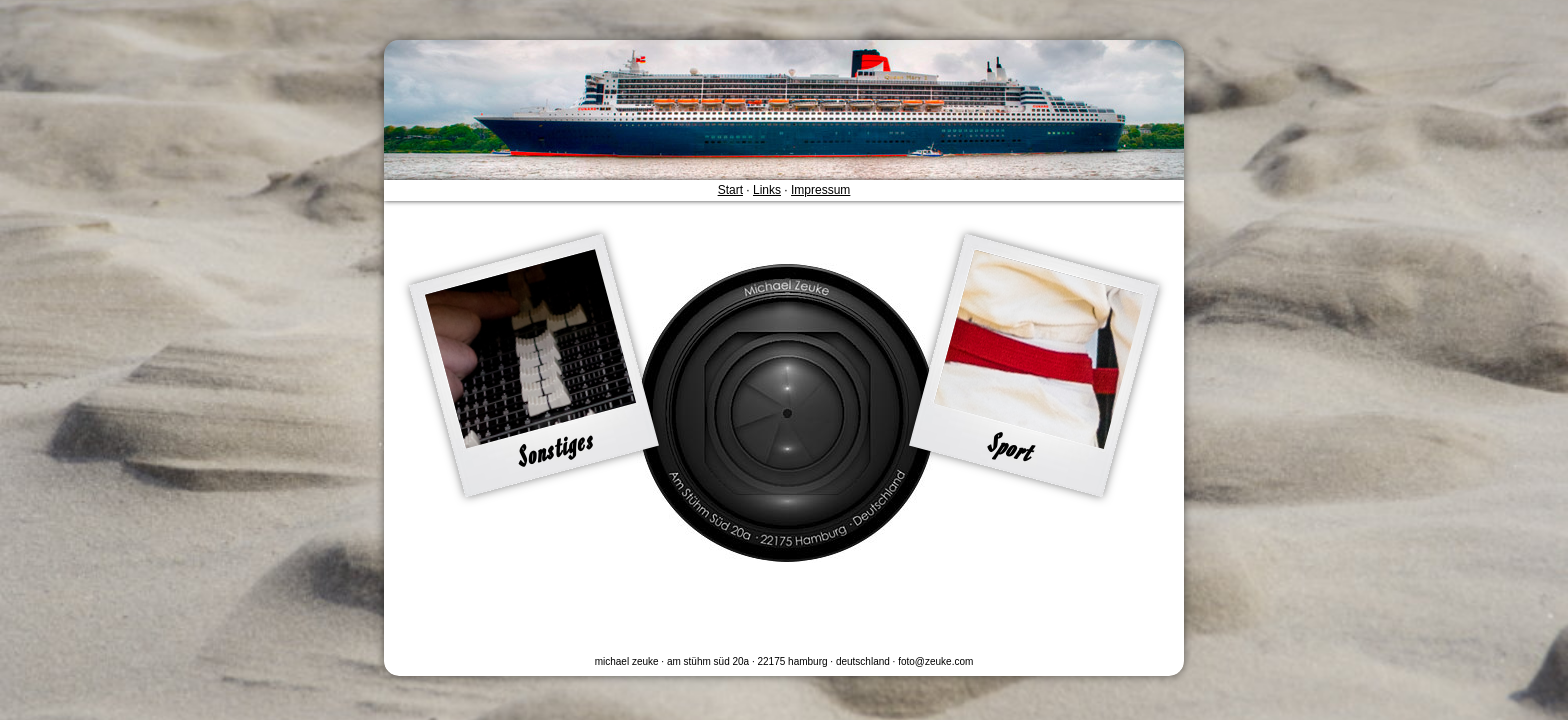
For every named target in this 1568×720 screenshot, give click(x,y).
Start (730, 190)
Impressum (820, 190)
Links (767, 190)
